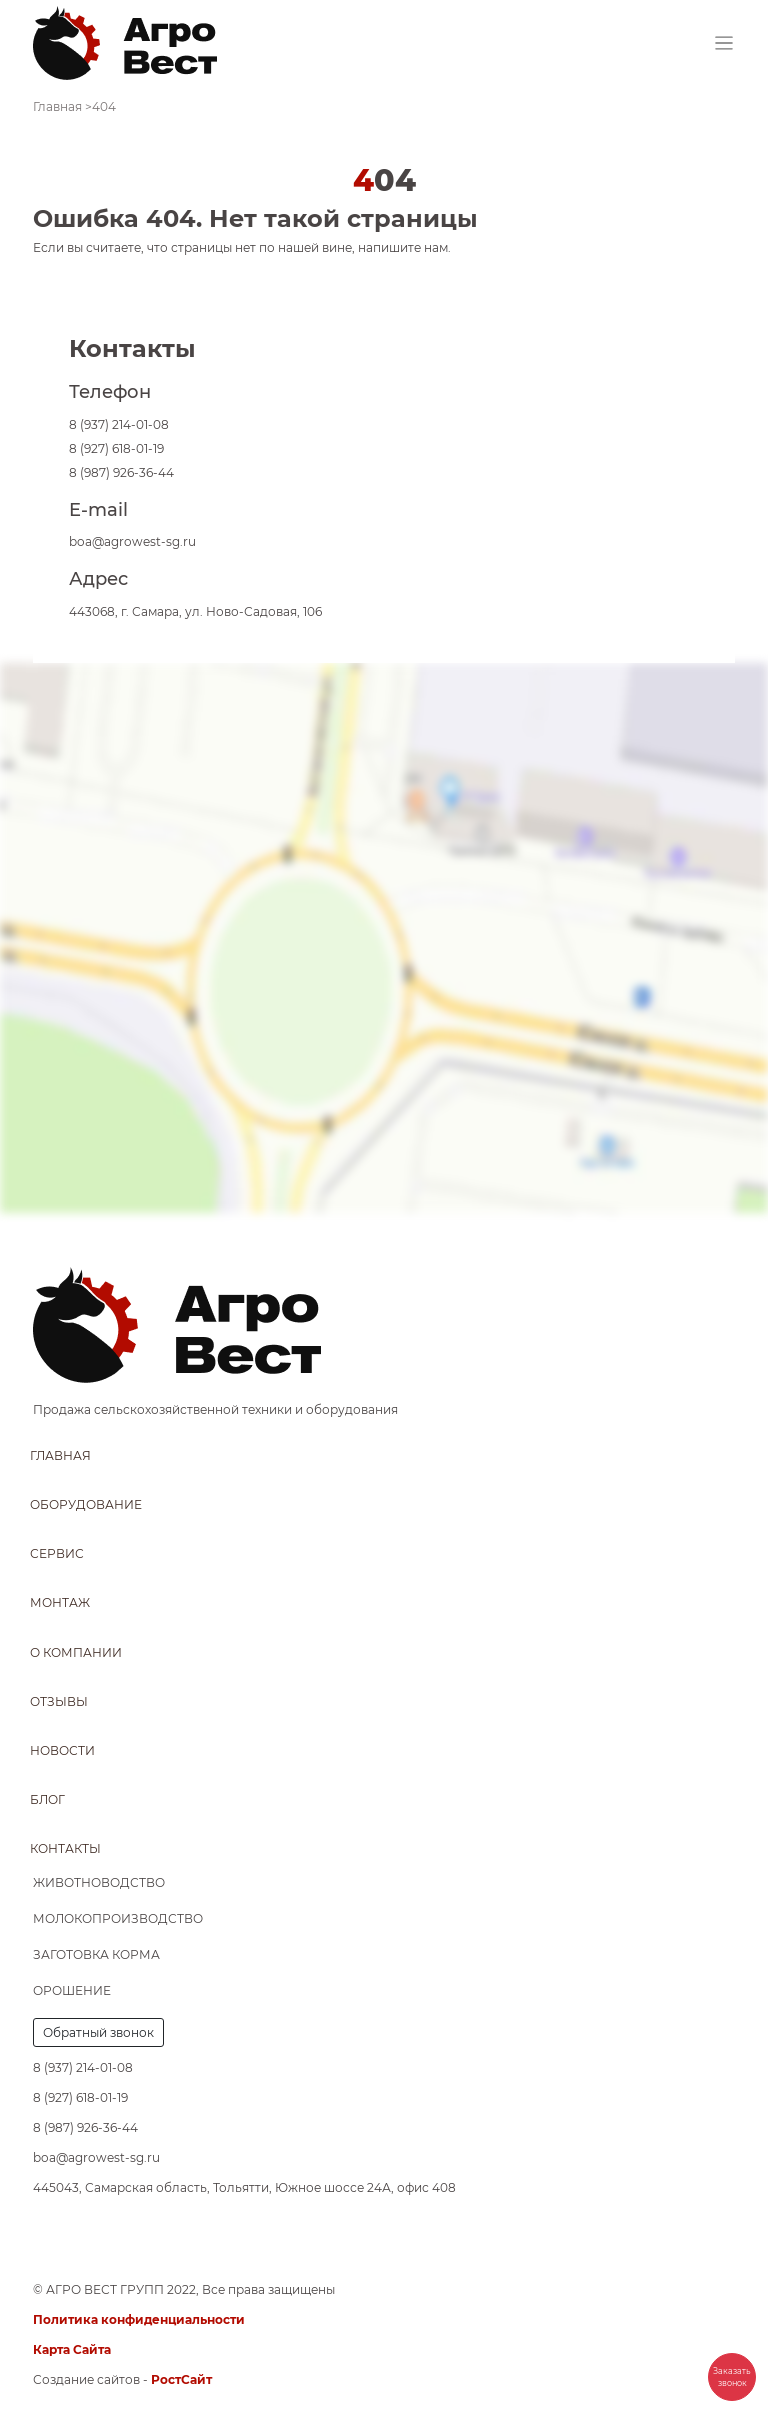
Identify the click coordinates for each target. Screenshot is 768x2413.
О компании (76, 1652)
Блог (47, 1799)
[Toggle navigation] (724, 43)
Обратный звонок (98, 2032)
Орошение (72, 1990)
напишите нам (403, 247)
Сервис (57, 1553)
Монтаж (60, 1602)
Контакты (65, 1848)
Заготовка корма (96, 1954)
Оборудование (86, 1504)
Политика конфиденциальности (139, 2319)
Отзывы (59, 1701)
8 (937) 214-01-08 (119, 424)
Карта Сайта (72, 2349)
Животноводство (99, 1882)
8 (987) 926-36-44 (121, 472)
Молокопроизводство (118, 1918)
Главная (60, 1455)
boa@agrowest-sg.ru (132, 541)
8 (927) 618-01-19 (116, 448)
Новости (62, 1750)
